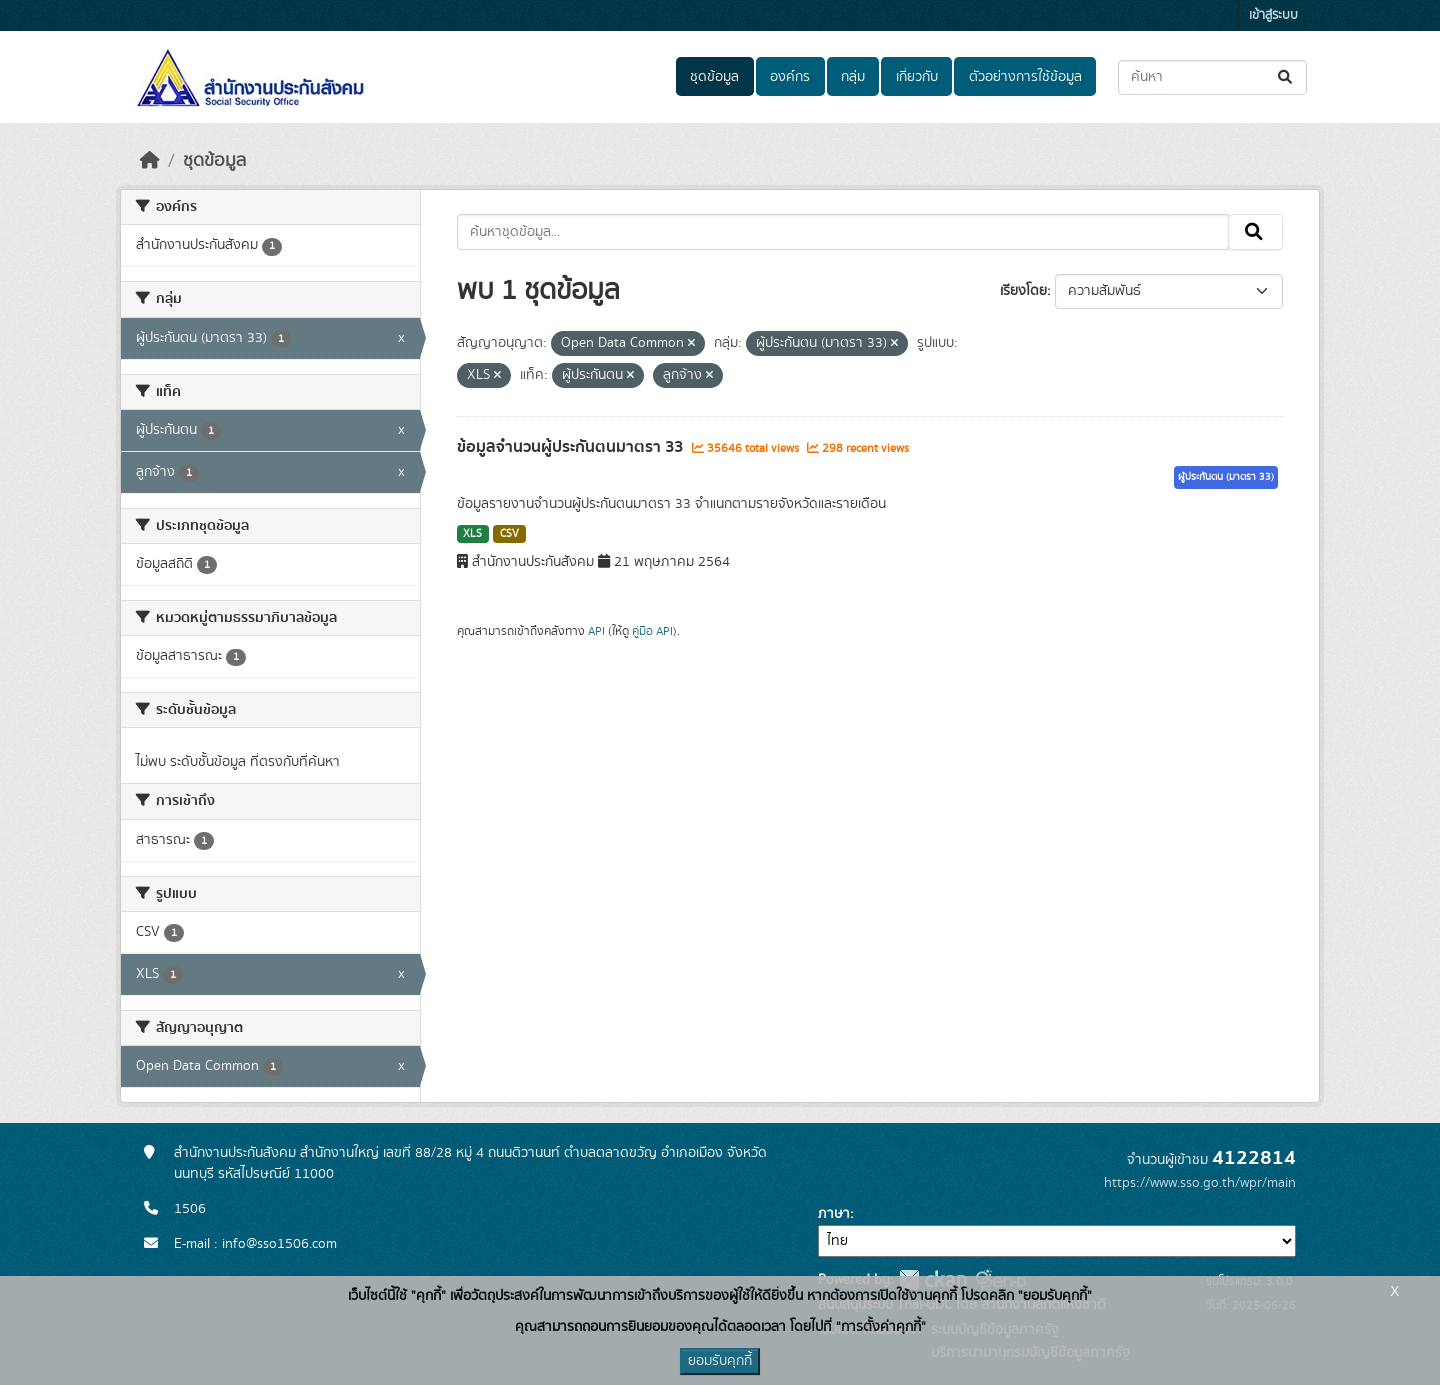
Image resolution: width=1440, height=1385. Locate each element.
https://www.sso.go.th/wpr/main (1200, 1183)
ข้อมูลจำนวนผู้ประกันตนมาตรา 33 (572, 447)
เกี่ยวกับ (917, 77)
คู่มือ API (652, 631)
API (596, 631)
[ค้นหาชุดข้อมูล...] (1212, 77)
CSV (509, 534)
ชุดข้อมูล (714, 77)
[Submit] (1286, 77)
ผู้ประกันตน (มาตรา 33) (1226, 477)
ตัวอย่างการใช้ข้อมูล (1025, 77)
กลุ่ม (853, 77)
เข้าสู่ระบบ (1273, 15)
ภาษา (834, 1214)
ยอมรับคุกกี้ (720, 1361)
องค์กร (790, 77)
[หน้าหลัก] (150, 161)
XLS (472, 534)
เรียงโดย (1023, 291)
